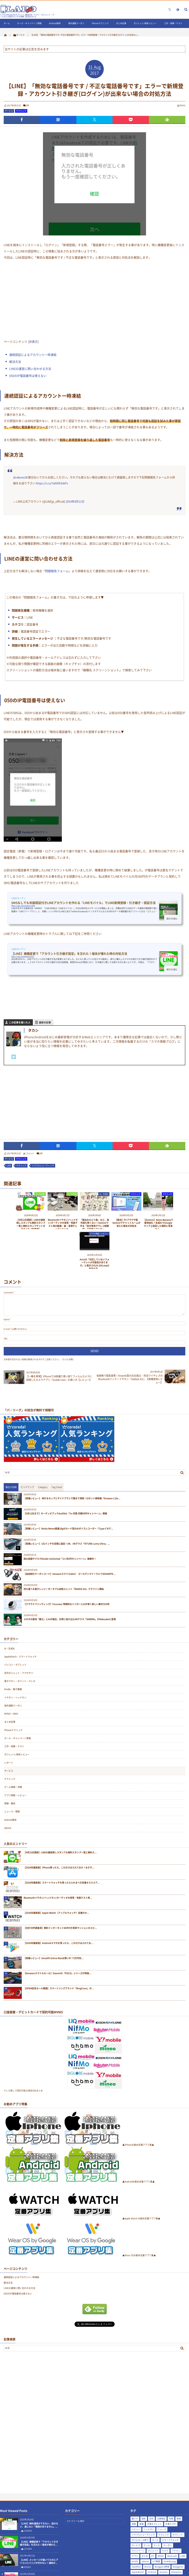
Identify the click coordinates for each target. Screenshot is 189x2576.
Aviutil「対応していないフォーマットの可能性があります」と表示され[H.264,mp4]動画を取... (94, 1264)
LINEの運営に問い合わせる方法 (30, 368)
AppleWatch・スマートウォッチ (20, 1656)
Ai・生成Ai (103, 1194)
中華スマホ (170, 2524)
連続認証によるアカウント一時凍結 (32, 354)
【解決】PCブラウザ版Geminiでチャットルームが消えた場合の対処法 (126, 1223)
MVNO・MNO (11, 1713)
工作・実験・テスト (173, 23)
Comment (8, 1292)
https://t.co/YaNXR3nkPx (52, 483)
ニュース (162, 2529)
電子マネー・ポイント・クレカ (19, 1681)
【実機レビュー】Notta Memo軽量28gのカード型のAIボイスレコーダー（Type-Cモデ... (68, 1528)
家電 (134, 2524)
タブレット (178, 2534)
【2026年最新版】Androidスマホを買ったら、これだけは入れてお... (58, 1943)
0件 (27, 105)
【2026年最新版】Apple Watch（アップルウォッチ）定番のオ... (56, 1912)
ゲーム (147, 2545)
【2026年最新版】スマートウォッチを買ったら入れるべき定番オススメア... (62, 1882)
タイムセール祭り (140, 2540)
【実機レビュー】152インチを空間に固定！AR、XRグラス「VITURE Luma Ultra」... (67, 1543)
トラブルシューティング (43, 1165)
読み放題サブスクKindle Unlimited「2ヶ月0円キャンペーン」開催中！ (60, 1558)
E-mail (7, 1329)
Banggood (178, 2566)
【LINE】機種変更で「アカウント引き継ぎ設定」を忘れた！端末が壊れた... (39, 2543)
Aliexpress (176, 2572)
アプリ (135, 2556)
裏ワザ (135, 2518)
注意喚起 (161, 2518)
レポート (8, 1762)
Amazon (163, 2572)
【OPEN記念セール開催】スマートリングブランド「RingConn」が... (59, 1988)
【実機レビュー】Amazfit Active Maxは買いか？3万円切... (53, 1958)
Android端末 (55, 23)
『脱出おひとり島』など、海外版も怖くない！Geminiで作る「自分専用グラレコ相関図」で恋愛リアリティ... (94, 1224)
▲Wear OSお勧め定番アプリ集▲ (80, 2255)
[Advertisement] (94, 305)
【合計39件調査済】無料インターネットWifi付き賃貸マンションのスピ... (60, 1928)
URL (6, 1338)
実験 (141, 2524)
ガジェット (153, 2550)
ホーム (7, 23)
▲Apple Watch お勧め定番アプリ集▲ (82, 2218)
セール (155, 2540)
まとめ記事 (121, 23)
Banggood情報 (162, 2566)
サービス (9, 110)
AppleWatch (138, 2572)
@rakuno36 (20, 477)
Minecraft (172, 2556)
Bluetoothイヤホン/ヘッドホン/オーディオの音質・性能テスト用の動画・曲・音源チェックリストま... (63, 1224)
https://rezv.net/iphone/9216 (22, 956)
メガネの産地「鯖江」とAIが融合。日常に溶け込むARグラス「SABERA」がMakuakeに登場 (70, 1619)
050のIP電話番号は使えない (28, 375)
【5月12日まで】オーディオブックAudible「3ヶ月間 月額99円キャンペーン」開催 (65, 1513)
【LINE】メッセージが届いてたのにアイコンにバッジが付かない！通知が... (39, 2561)
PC (152, 2556)
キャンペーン (138, 2550)
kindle (135, 2561)
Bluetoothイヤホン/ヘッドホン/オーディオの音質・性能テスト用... (58, 1897)
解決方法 (15, 361)
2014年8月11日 (75, 501)
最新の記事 (45, 1022)
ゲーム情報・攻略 (13, 1787)
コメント (30, 1153)
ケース (157, 2545)
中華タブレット (154, 2524)
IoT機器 (156, 2561)
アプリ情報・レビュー (99, 1233)
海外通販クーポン (76, 23)
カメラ (165, 2550)
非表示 (33, 341)
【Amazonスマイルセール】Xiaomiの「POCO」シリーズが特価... (57, 1973)
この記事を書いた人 (19, 1022)
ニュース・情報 (12, 1811)
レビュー (136, 2529)
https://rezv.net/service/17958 (23, 905)
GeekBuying (170, 2561)
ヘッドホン (149, 2529)
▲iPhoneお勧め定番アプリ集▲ (79, 2144)
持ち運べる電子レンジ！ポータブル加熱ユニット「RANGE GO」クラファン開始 (64, 1589)
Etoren (147, 2566)
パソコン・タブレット (15, 1664)
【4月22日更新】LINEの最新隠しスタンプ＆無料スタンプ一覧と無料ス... (60, 1852)
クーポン (167, 2545)
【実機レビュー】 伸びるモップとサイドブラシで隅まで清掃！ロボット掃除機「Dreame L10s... (72, 1498)
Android (152, 2572)
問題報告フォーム (57, 571)
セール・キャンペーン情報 (29, 23)
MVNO (161, 2556)
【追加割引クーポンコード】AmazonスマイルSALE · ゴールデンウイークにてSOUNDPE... (69, 1574)
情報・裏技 (9, 1803)
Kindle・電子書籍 (13, 1689)
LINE (23, 32)
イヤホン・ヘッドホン (15, 1697)
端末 (144, 2518)
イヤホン (176, 2550)
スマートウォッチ (170, 2540)
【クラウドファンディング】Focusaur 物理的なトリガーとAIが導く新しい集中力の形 (67, 1604)
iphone (7, 1828)
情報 (179, 2518)
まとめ (145, 2556)
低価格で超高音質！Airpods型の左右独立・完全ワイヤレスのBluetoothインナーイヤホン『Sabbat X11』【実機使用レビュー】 (130, 1379)
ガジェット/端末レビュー (145, 23)
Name (6, 1319)
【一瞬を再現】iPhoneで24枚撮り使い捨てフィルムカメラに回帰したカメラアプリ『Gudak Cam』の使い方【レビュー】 (59, 1377)
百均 (151, 2518)
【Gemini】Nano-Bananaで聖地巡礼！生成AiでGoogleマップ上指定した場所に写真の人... (158, 1224)
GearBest (136, 2566)
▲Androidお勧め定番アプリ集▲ (79, 2181)
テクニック (9, 32)
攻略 (171, 2518)
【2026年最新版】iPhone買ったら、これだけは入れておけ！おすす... (59, 1867)
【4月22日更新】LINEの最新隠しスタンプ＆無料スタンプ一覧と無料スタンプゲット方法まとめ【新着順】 (30, 1224)
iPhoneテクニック (100, 23)
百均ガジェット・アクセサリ (18, 1673)
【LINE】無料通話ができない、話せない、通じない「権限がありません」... (39, 2525)
